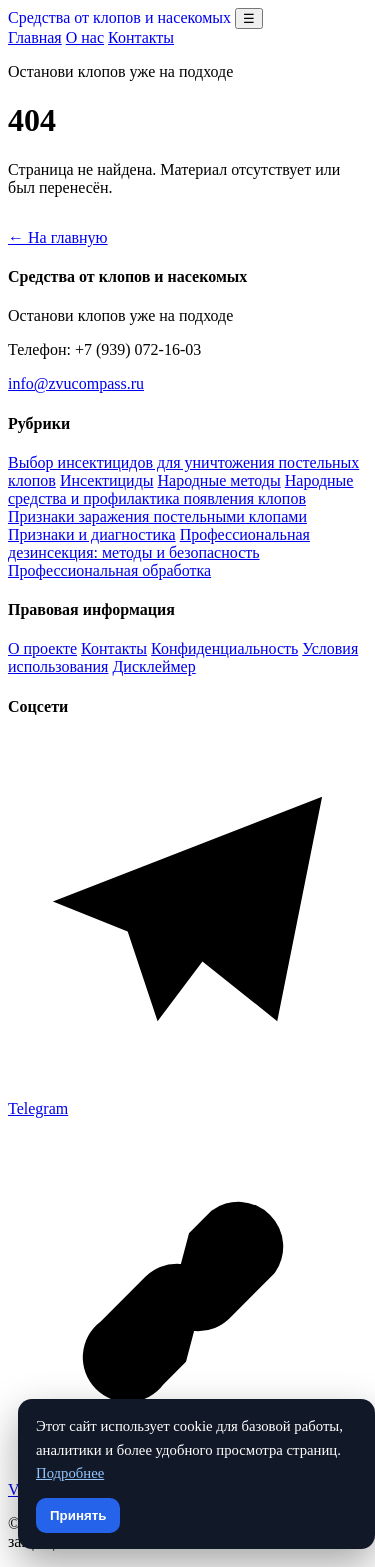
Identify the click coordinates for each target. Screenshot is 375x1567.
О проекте (42, 648)
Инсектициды (107, 480)
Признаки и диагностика (92, 534)
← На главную (58, 237)
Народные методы (219, 480)
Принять (78, 1515)
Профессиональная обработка (109, 570)
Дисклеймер (153, 666)
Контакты (141, 37)
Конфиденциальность (224, 648)
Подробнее (70, 1473)
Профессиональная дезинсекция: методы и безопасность (159, 543)
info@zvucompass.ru (76, 383)
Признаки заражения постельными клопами (157, 516)
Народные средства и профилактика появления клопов (180, 489)
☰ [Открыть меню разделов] (249, 18)
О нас (85, 37)
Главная (35, 37)
